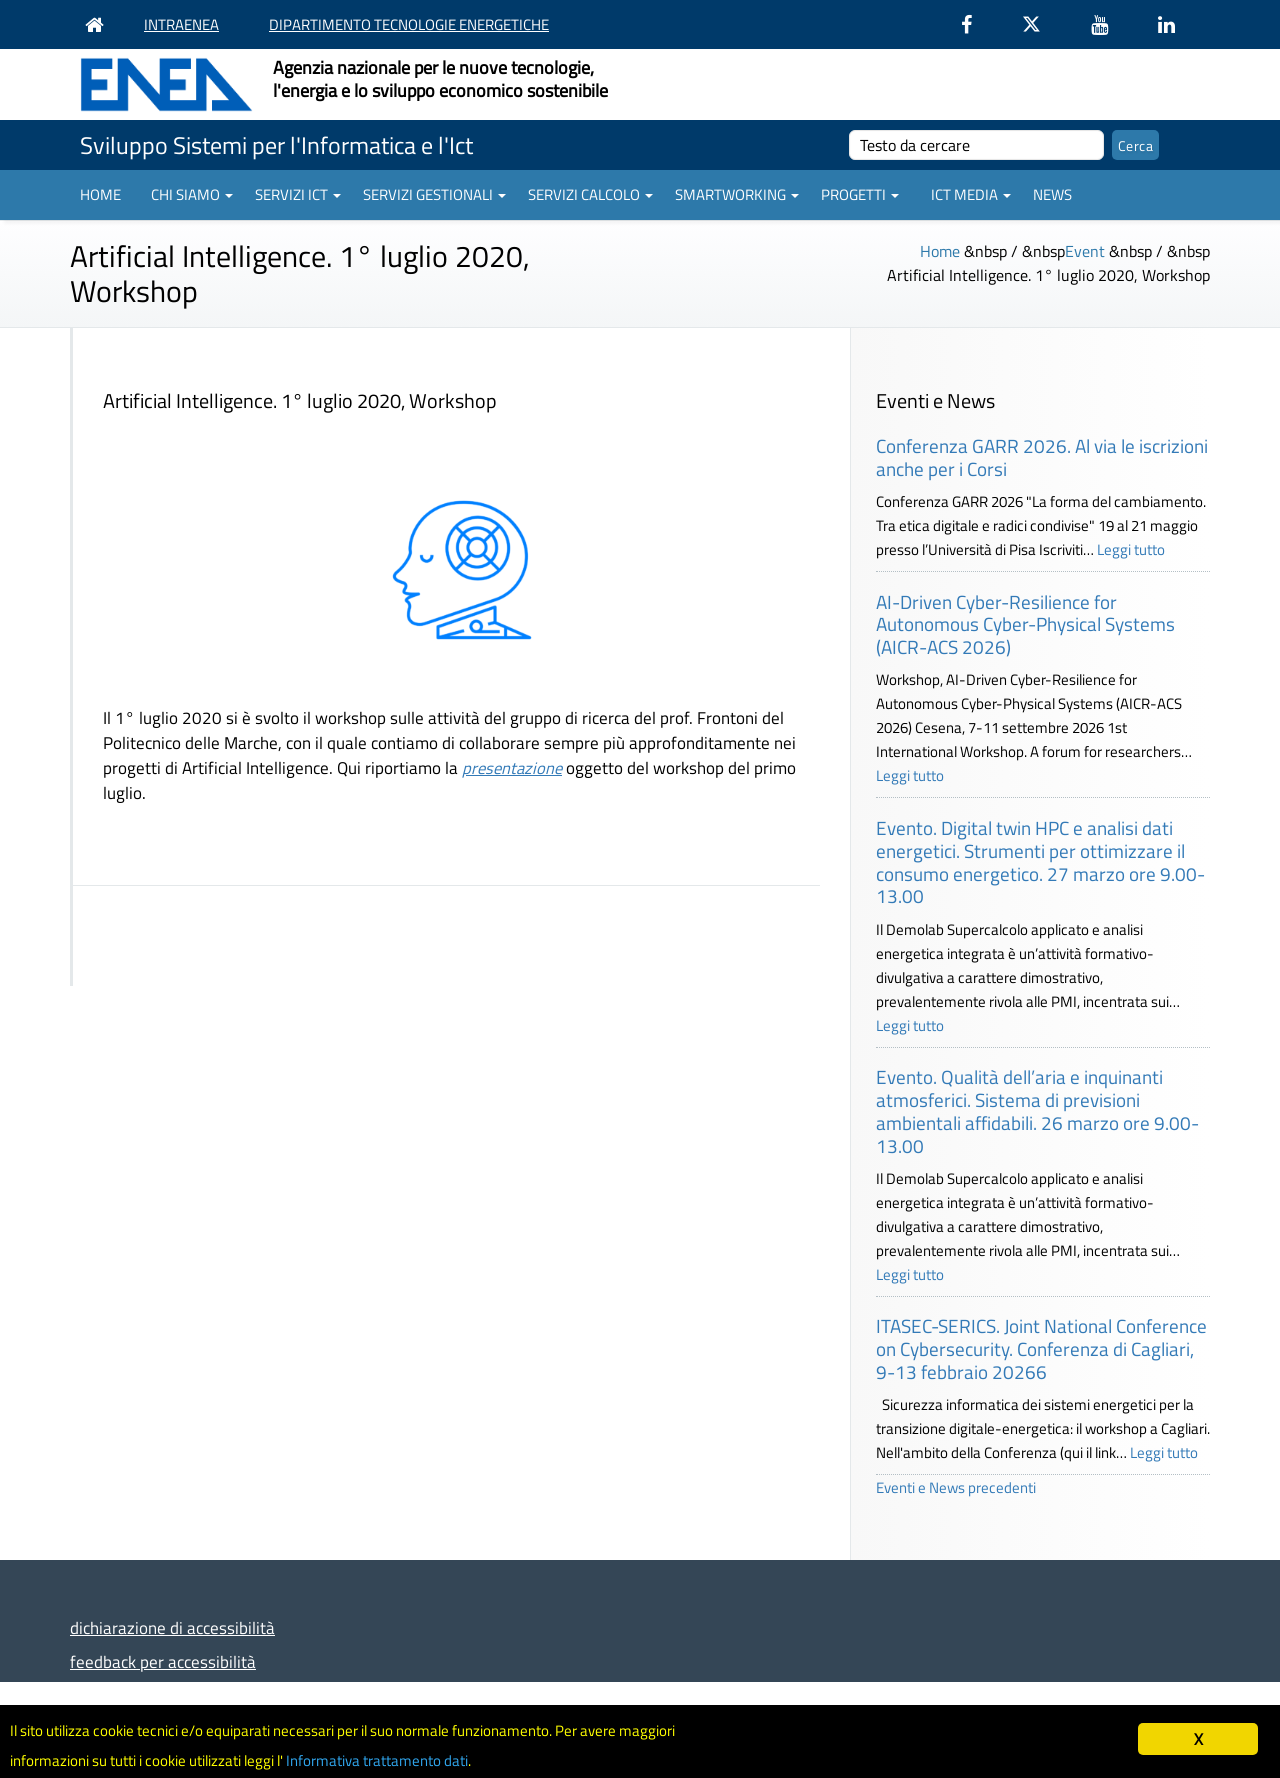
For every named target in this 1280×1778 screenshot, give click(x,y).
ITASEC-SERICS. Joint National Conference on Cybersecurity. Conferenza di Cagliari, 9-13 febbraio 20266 (1041, 1348)
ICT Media (971, 194)
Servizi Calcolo (590, 194)
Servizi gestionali (434, 194)
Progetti (860, 194)
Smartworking (737, 194)
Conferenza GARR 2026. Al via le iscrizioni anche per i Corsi (1042, 457)
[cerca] (976, 145)
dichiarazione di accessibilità (172, 1627)
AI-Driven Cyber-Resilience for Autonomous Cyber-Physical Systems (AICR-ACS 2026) (1025, 624)
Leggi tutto (1131, 549)
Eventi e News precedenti (956, 1487)
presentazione (512, 767)
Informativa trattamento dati (440, 1759)
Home (100, 194)
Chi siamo (192, 194)
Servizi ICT (298, 194)
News (1052, 194)
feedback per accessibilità (163, 1661)
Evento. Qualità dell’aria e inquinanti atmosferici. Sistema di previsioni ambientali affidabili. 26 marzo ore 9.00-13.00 (1037, 1110)
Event (1085, 251)
